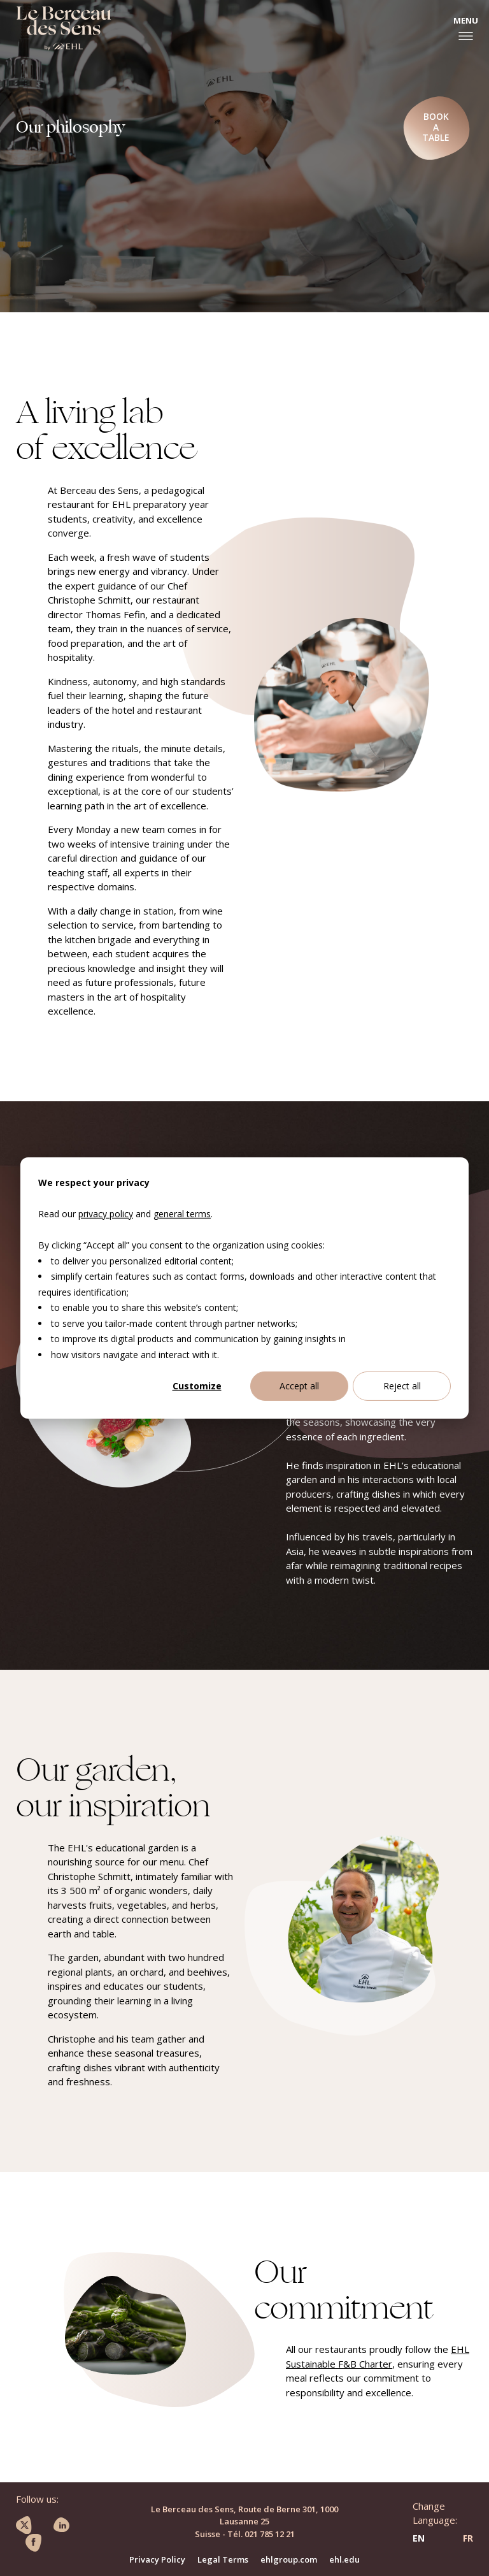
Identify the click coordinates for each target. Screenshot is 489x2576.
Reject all (402, 1386)
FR (468, 2538)
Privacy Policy (157, 2559)
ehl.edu (344, 2559)
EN (419, 2538)
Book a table (436, 127)
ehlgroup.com (288, 2559)
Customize (197, 1386)
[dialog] (244, 1288)
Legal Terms (222, 2559)
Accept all (299, 1386)
